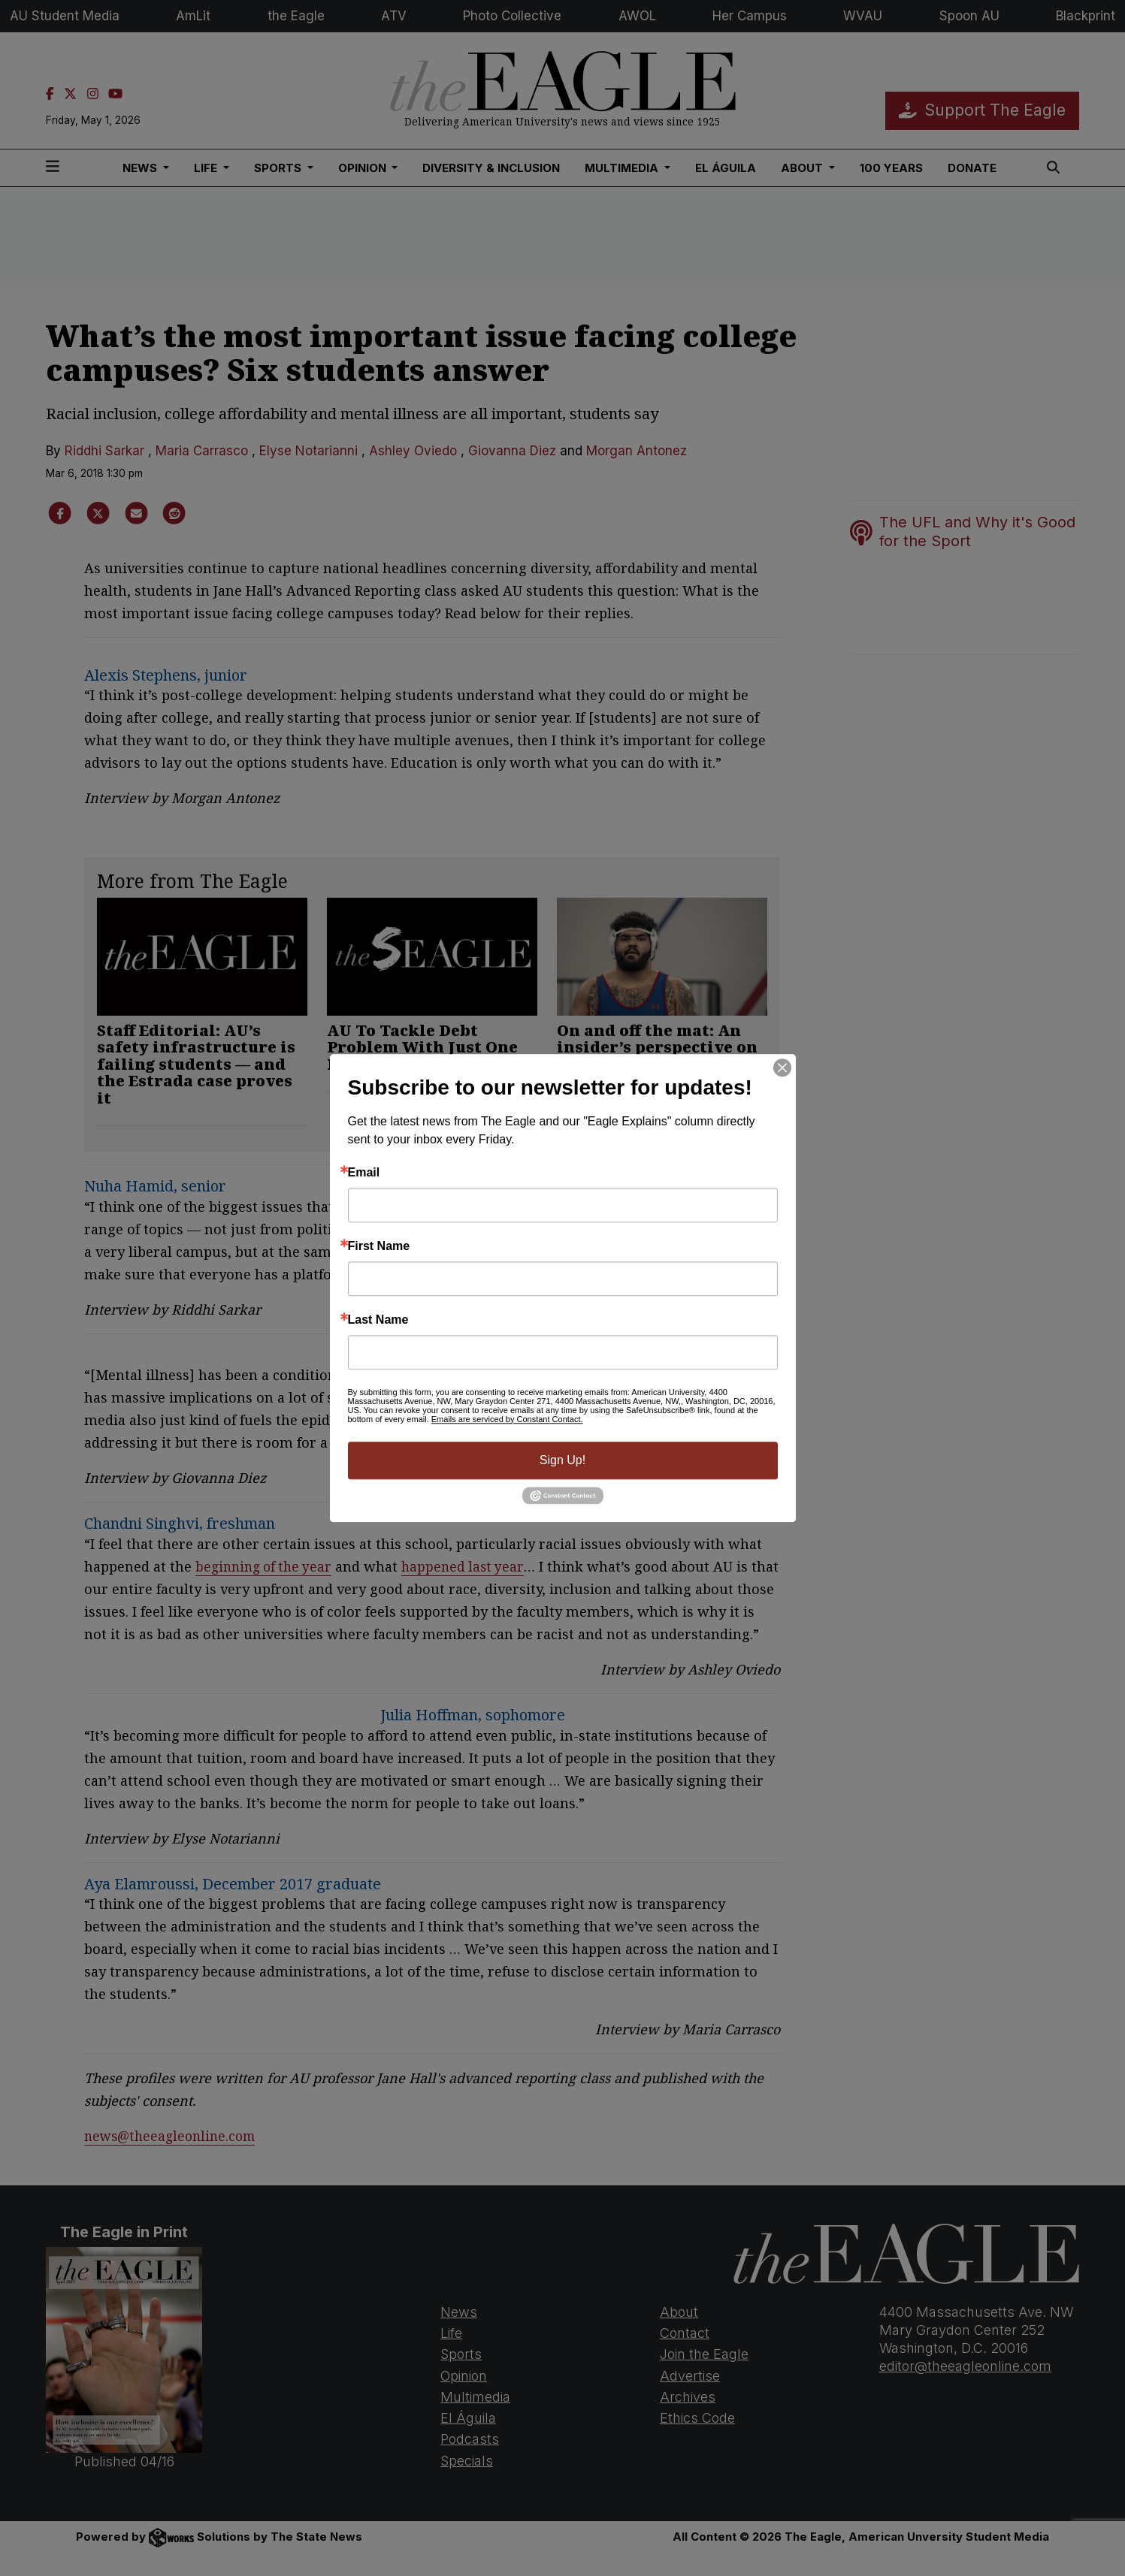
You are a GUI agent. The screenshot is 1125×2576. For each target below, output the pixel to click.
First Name (379, 1246)
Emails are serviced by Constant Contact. (507, 1419)
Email (364, 1173)
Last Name (378, 1320)
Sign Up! (562, 1460)
